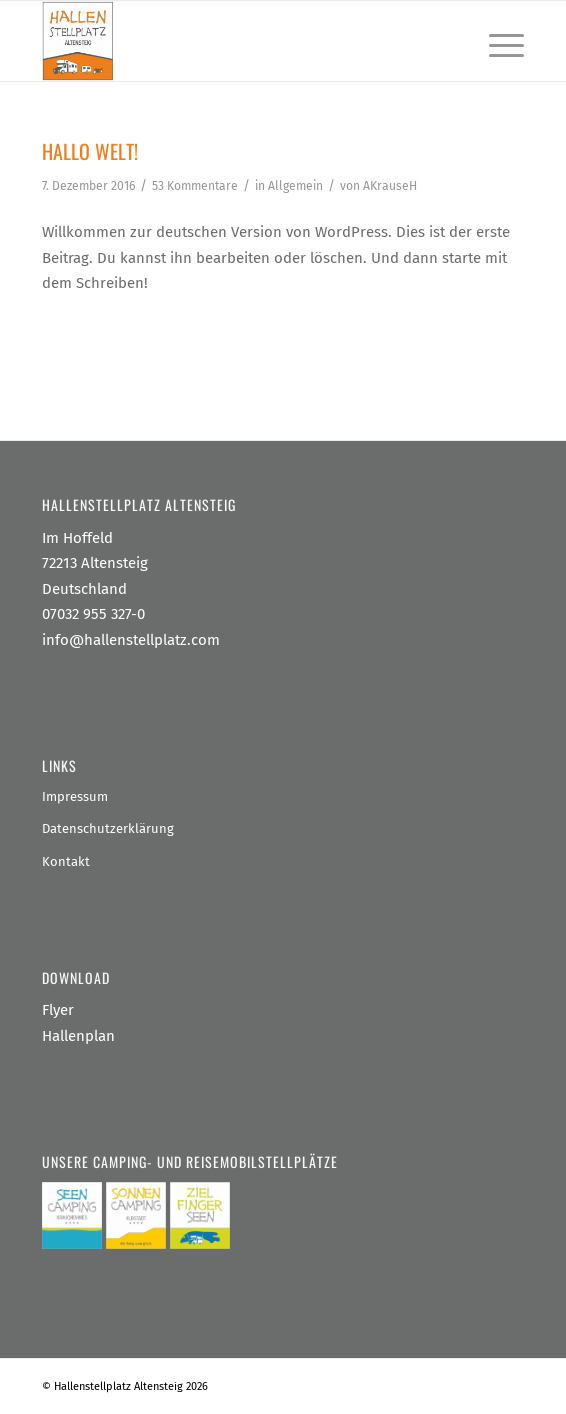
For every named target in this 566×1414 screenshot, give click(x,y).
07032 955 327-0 (93, 614)
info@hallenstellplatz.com (131, 640)
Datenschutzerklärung (108, 828)
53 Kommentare (195, 186)
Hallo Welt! (90, 151)
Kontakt (66, 861)
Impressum (75, 796)
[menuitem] (496, 41)
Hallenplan (78, 1036)
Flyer (58, 1010)
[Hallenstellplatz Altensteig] (234, 41)
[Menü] (496, 41)
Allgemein (295, 186)
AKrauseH (390, 186)
